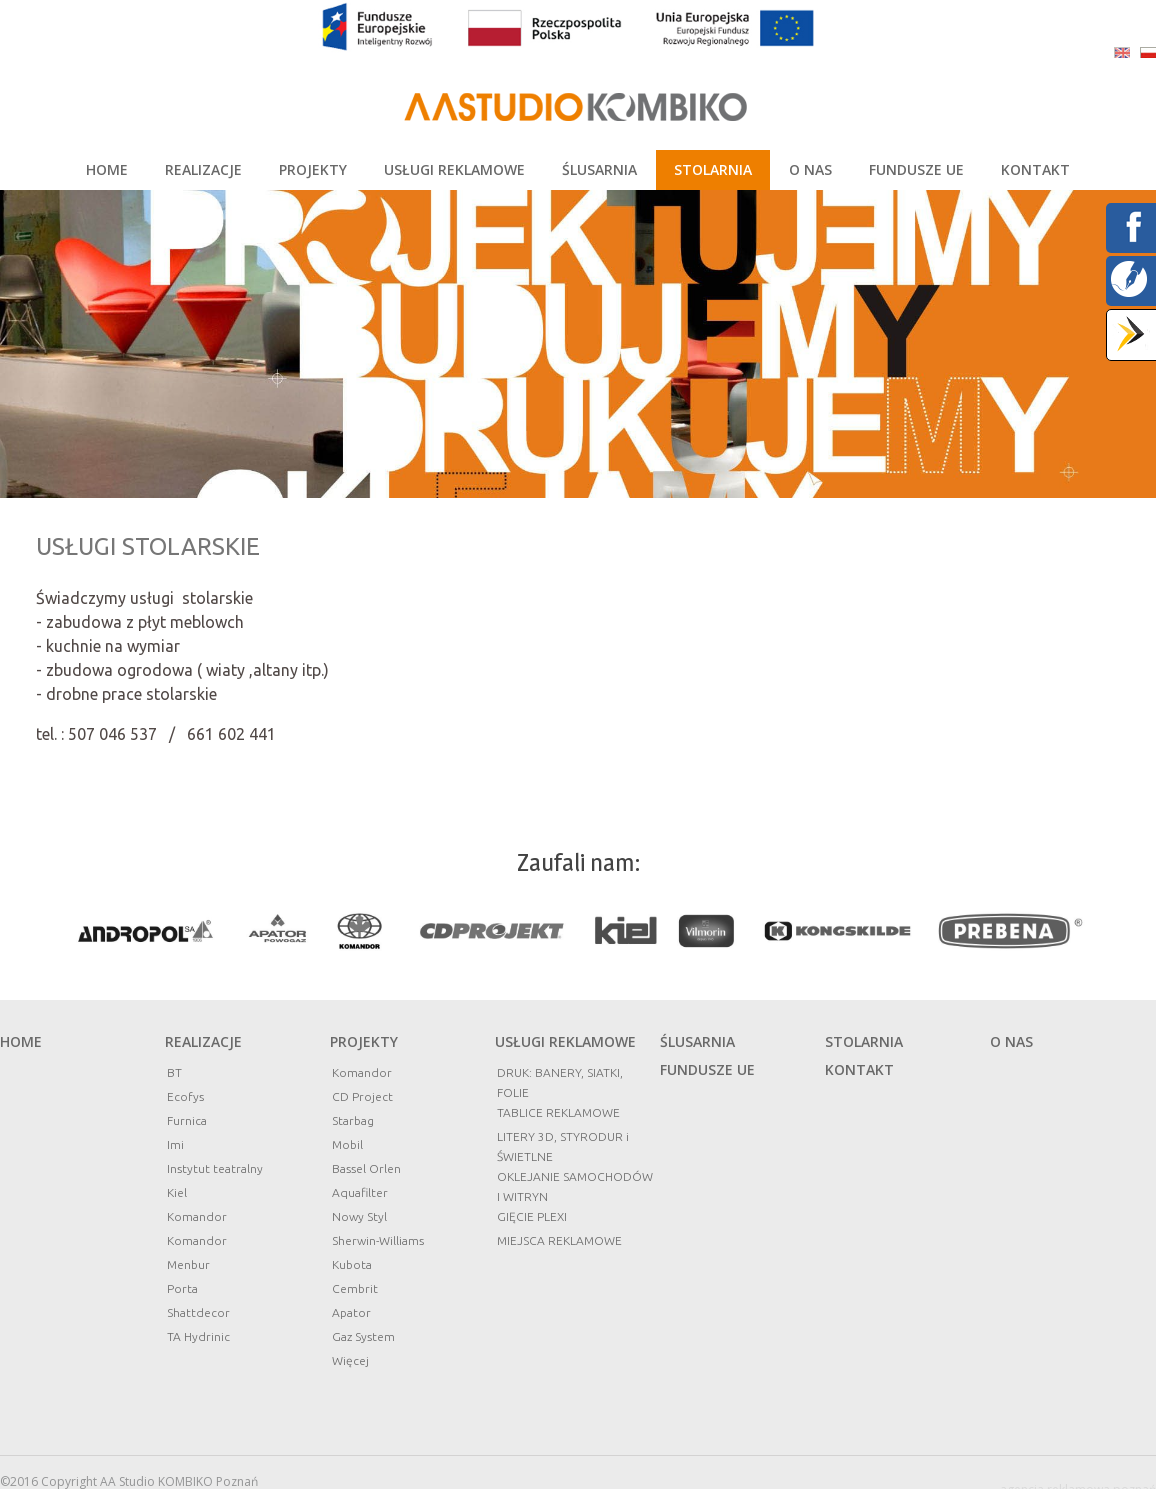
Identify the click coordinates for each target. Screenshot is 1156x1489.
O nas (1011, 1041)
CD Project (362, 1096)
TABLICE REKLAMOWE (558, 1112)
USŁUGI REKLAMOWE (454, 169)
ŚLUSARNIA (599, 169)
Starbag (353, 1120)
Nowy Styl (359, 1216)
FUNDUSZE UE (916, 169)
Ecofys (185, 1096)
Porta (182, 1288)
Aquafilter (360, 1192)
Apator (351, 1312)
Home (21, 1041)
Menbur (188, 1264)
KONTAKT (1035, 169)
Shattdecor (198, 1312)
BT (174, 1072)
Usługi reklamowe (565, 1041)
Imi (175, 1144)
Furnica (187, 1120)
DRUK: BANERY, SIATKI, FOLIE (560, 1082)
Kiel (177, 1192)
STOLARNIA (713, 169)
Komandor (197, 1216)
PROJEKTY (313, 169)
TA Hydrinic (198, 1336)
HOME (107, 169)
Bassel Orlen (366, 1168)
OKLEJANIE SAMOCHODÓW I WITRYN (575, 1186)
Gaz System (363, 1336)
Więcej (350, 1360)
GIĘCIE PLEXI (532, 1216)
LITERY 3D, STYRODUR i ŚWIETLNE (563, 1146)
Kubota (352, 1264)
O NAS (810, 169)
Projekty (364, 1041)
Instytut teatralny (215, 1168)
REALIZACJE (203, 169)
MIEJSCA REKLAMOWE (559, 1240)
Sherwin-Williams (378, 1240)
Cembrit (355, 1288)
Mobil (347, 1144)
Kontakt (859, 1069)
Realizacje (203, 1041)
